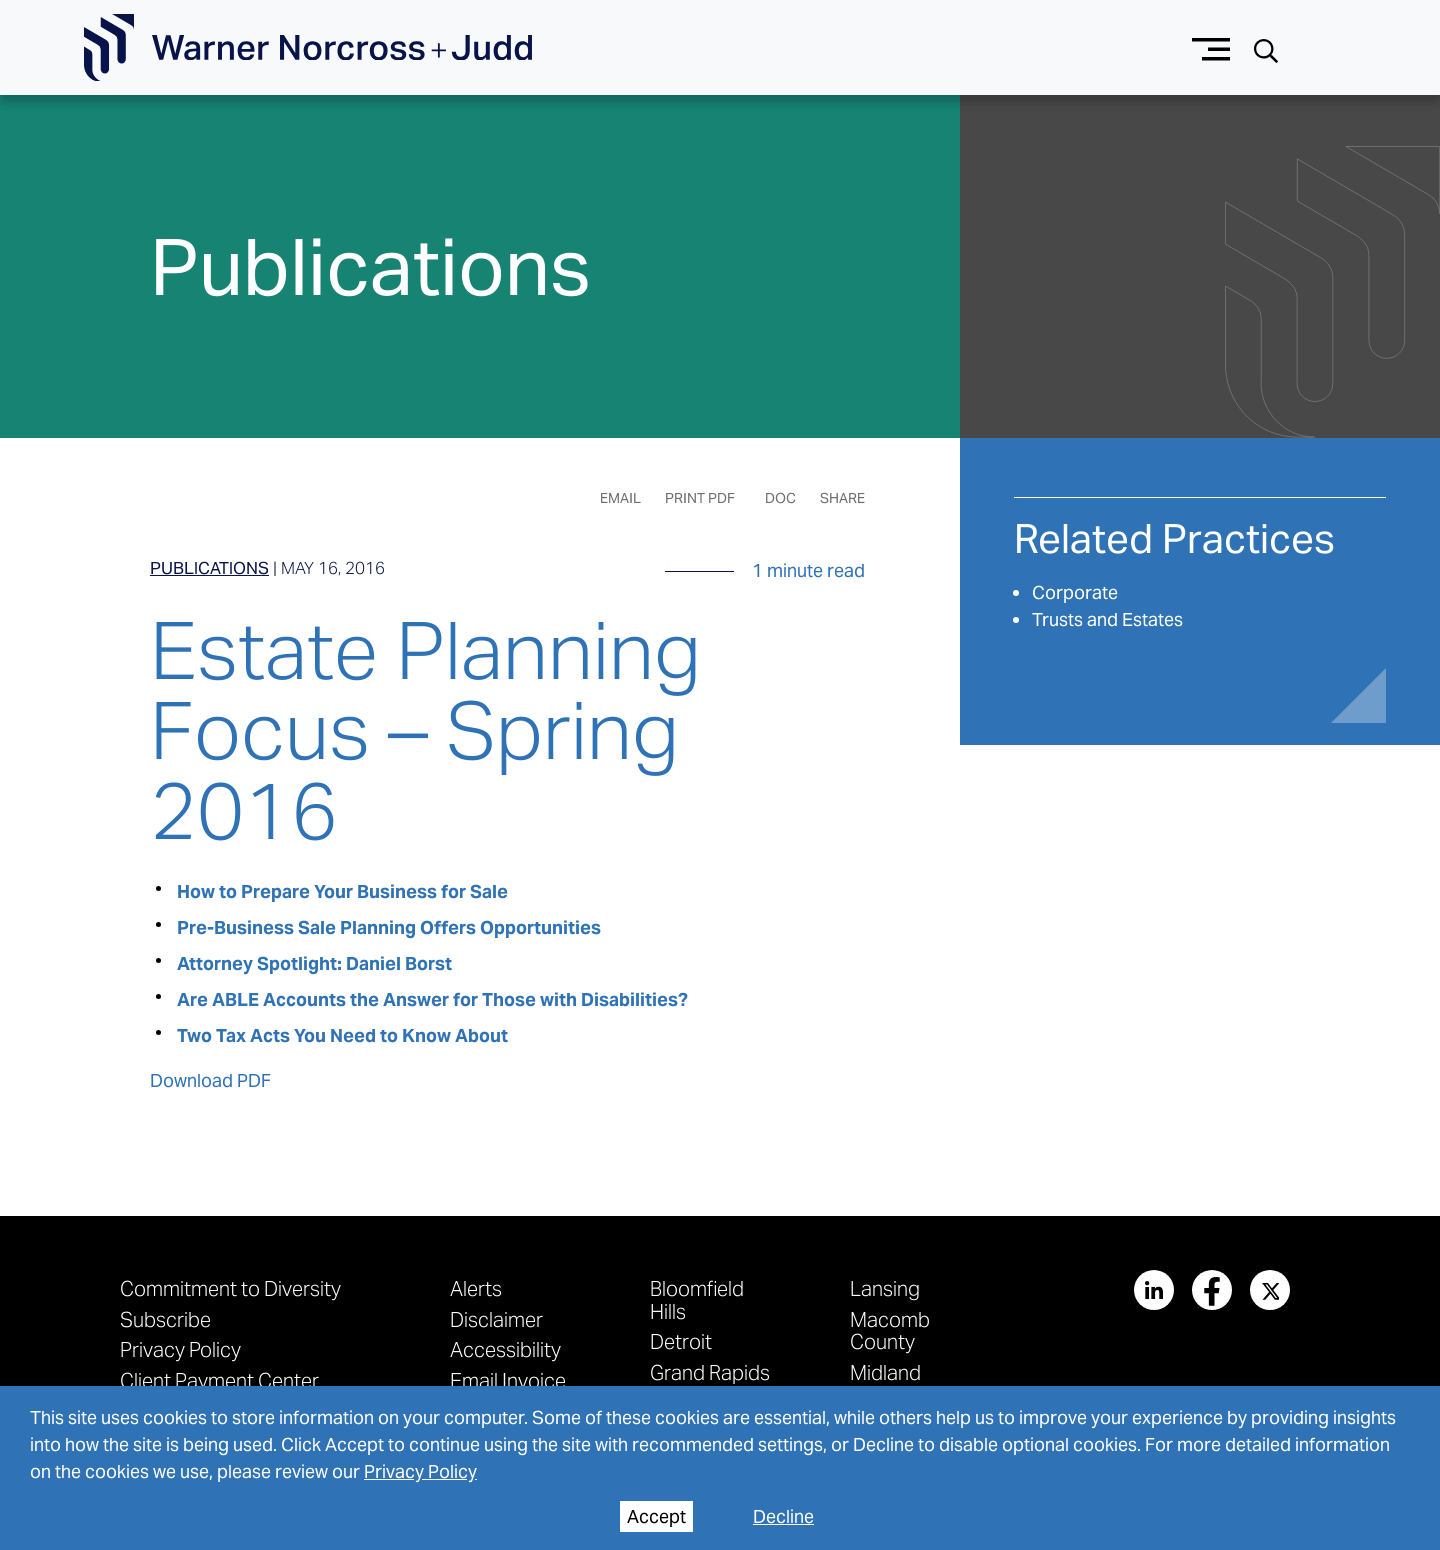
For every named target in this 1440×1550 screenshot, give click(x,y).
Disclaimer (496, 1319)
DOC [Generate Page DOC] (780, 498)
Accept (656, 1516)
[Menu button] (1211, 47)
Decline (783, 1516)
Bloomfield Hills (697, 1299)
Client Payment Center (219, 1380)
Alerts (476, 1288)
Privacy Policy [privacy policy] (420, 1471)
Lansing (885, 1288)
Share (842, 498)
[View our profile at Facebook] (1212, 1290)
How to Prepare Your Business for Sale (342, 891)
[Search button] (1266, 48)
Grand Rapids (710, 1372)
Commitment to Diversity (230, 1288)
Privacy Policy (180, 1349)
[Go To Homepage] (308, 48)
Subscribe (165, 1319)
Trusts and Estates (1107, 619)
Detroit (681, 1341)
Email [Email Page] (620, 498)
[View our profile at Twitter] (1270, 1290)
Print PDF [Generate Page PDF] (700, 498)
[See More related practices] (1174, 547)
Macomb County (890, 1330)
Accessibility (505, 1349)
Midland (885, 1372)
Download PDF (210, 1080)
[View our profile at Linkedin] (1154, 1290)
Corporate (1075, 592)
